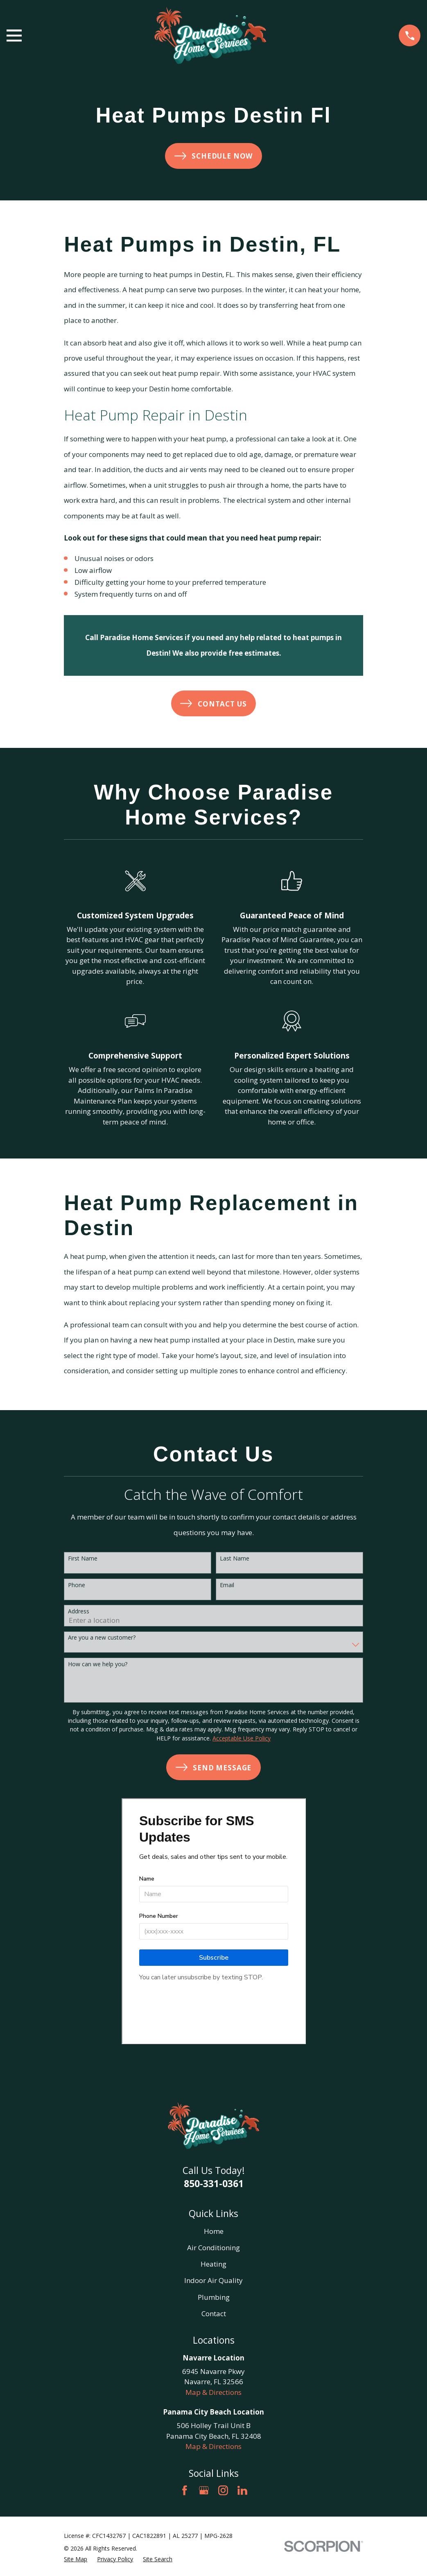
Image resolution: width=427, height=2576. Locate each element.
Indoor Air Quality (213, 2280)
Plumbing (214, 2297)
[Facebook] (185, 2490)
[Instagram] (223, 2490)
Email (227, 1585)
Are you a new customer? (102, 1637)
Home (214, 2231)
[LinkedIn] (242, 2490)
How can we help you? (97, 1664)
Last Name (234, 1558)
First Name (82, 1558)
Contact (213, 2313)
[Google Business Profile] (204, 2490)
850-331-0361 (214, 2183)
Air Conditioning (213, 2247)
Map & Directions (213, 2392)
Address (78, 1611)
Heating (213, 2264)
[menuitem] (75, 2559)
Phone (76, 1585)
